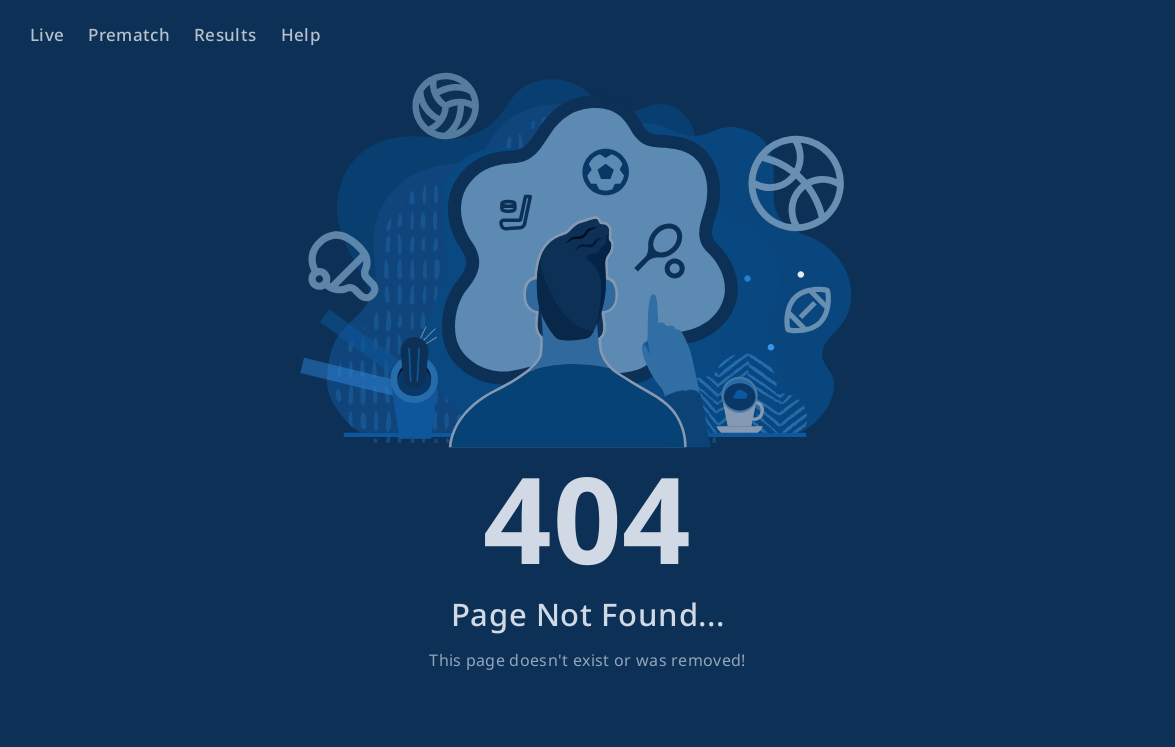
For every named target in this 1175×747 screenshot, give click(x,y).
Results (225, 34)
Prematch (129, 34)
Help (301, 34)
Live (47, 34)
